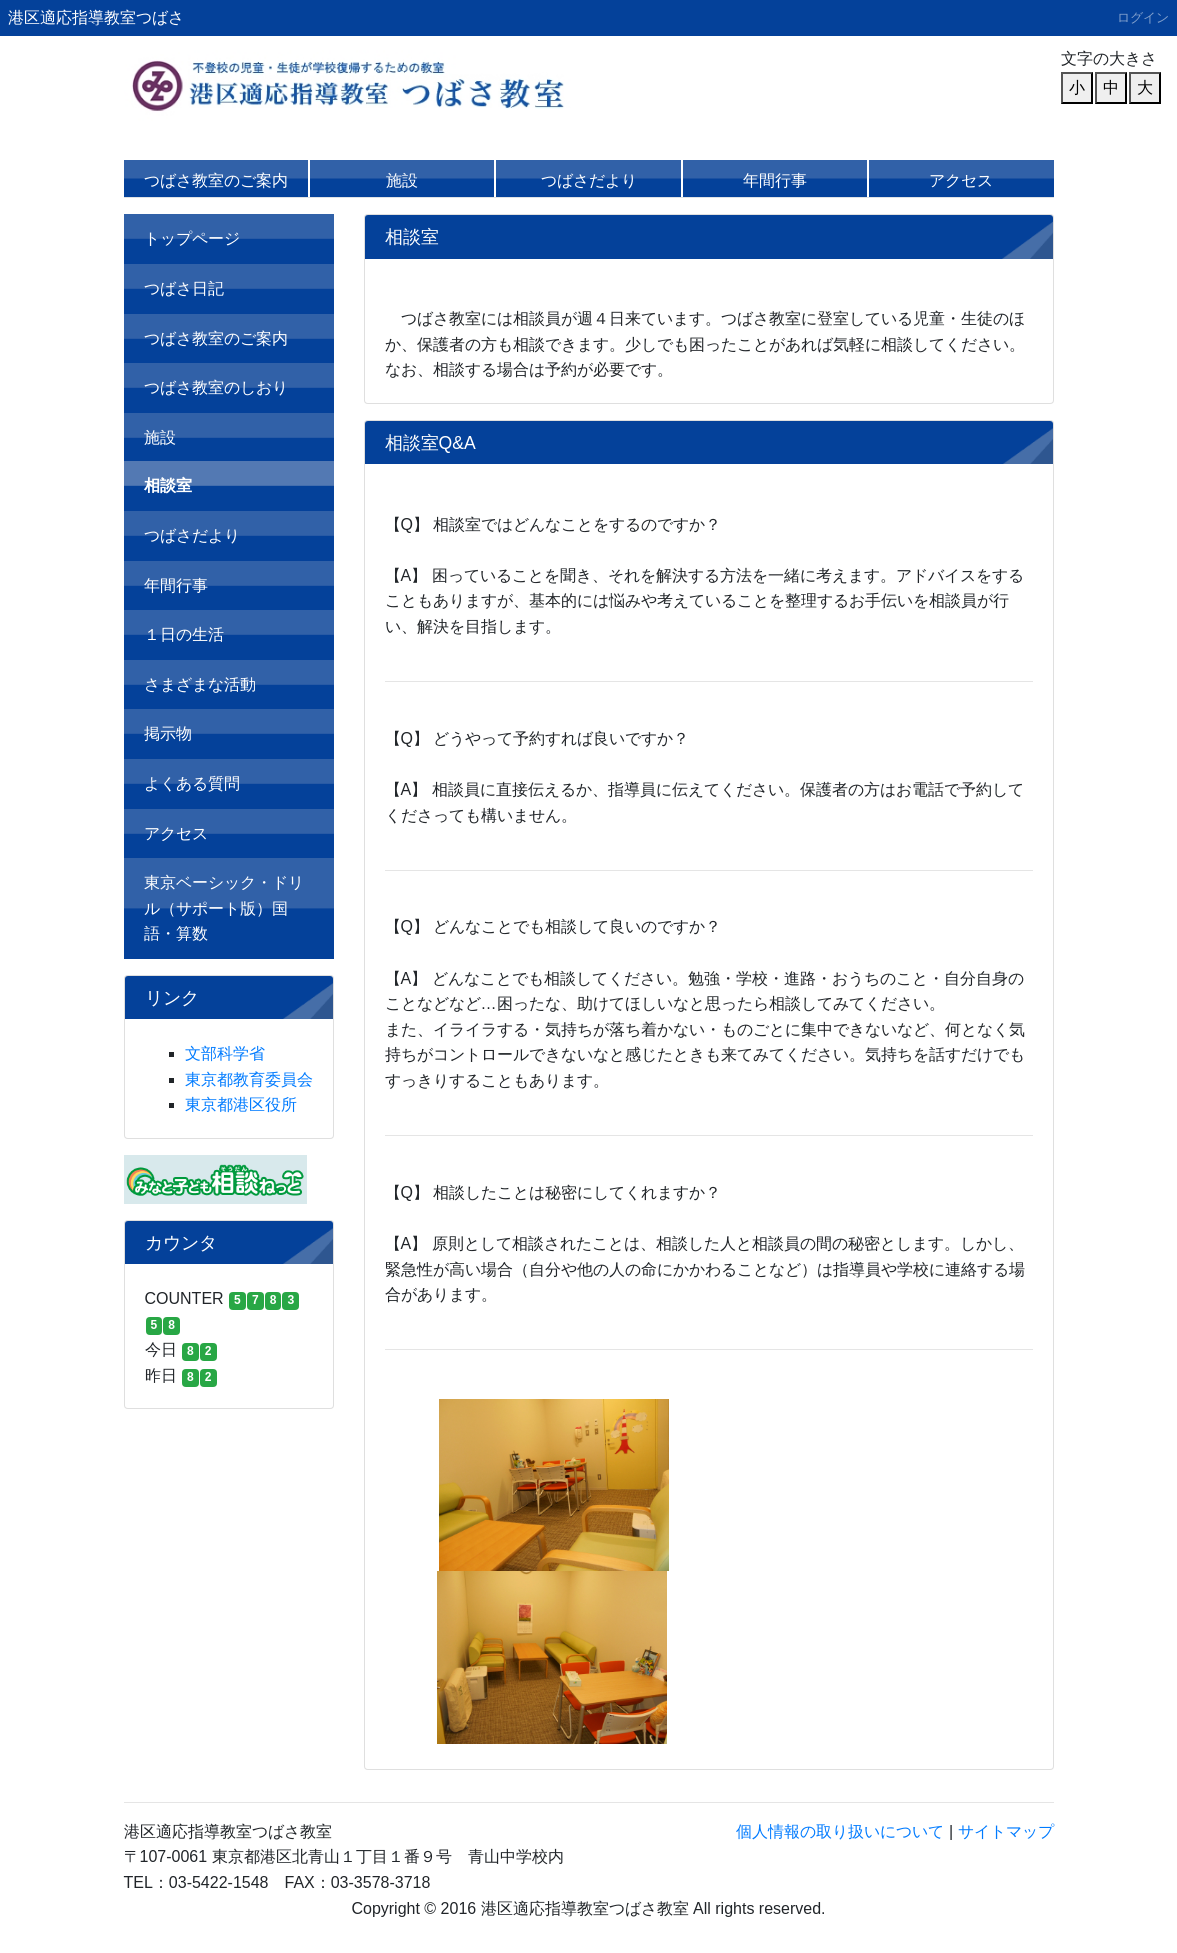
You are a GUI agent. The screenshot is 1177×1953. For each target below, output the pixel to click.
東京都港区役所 (241, 1104)
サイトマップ (1006, 1831)
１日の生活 (184, 634)
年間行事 (775, 180)
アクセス (961, 180)
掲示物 (168, 733)
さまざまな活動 (200, 684)
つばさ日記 (184, 288)
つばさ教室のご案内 (216, 180)
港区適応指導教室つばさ (96, 17)
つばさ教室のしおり (216, 387)
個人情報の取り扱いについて (840, 1831)
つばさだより (589, 180)
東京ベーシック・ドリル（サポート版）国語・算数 (224, 908)
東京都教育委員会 (249, 1079)
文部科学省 (225, 1053)
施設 (402, 180)
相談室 (168, 485)
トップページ (192, 238)
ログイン (1143, 17)
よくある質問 (192, 783)
